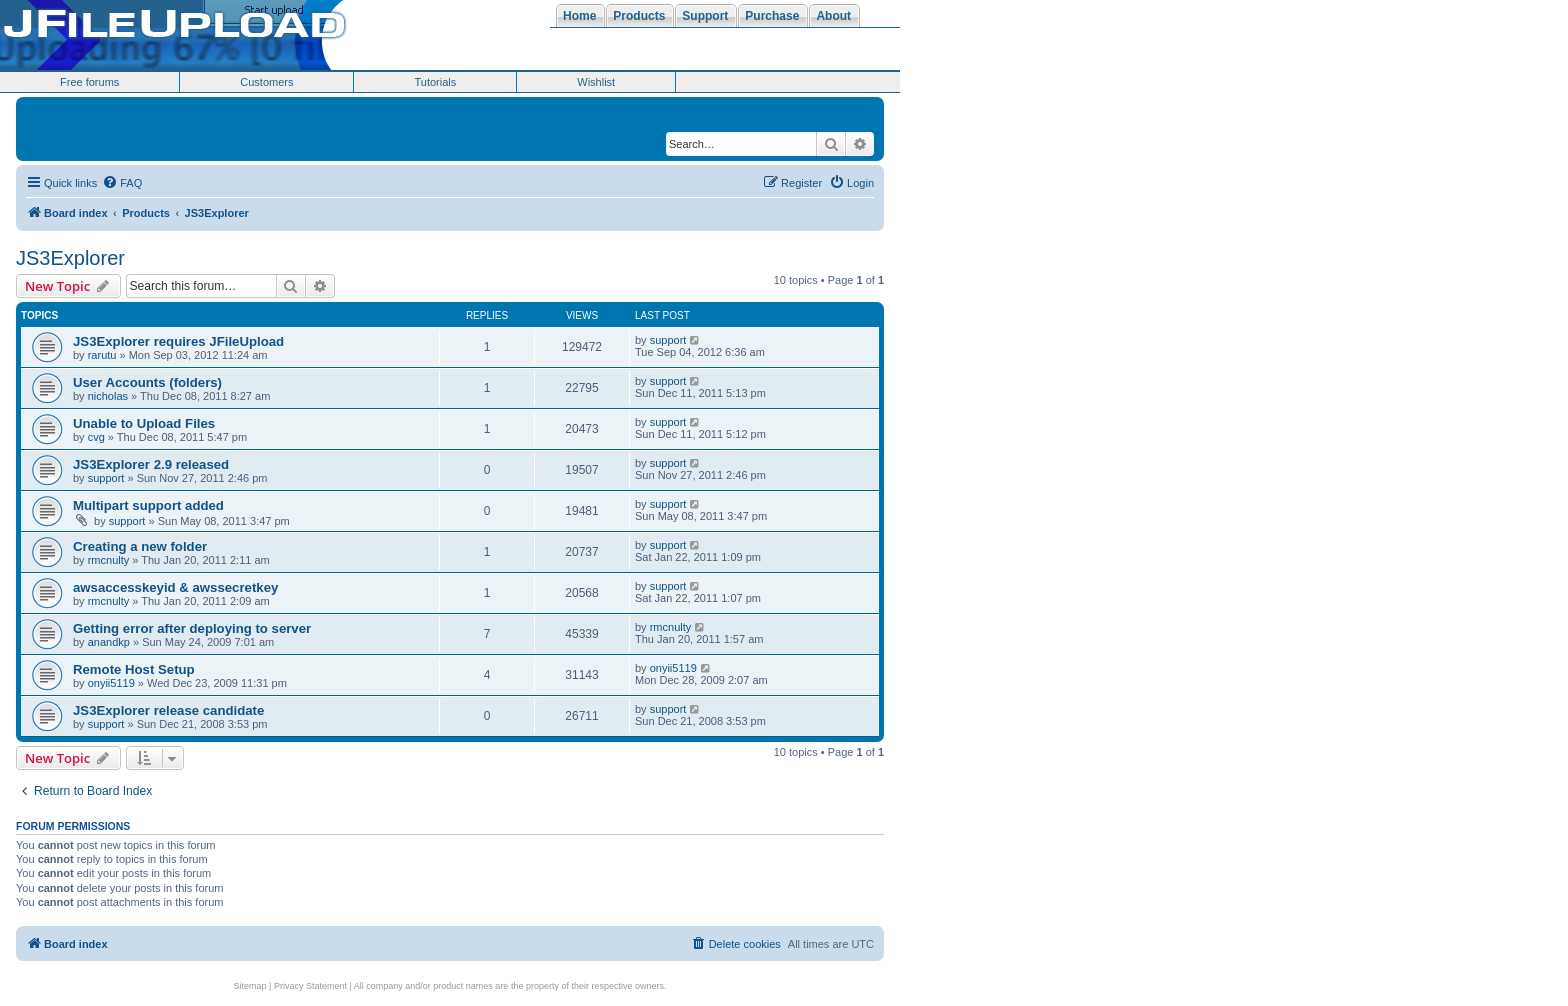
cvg (96, 437)
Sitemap (250, 986)
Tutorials (435, 82)
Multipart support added (148, 505)
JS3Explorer (70, 258)
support (668, 340)
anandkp (109, 642)
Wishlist (596, 82)
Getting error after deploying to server (192, 628)
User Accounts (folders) (147, 382)
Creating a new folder (140, 546)
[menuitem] (122, 183)
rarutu (102, 355)
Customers (266, 82)
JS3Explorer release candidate (168, 710)
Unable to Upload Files (144, 423)
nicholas (108, 396)
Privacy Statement (310, 986)
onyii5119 (111, 683)
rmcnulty (109, 560)
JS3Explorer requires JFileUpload (178, 341)
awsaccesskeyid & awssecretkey (175, 587)
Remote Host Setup (134, 669)
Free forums (89, 82)
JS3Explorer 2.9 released (151, 464)
